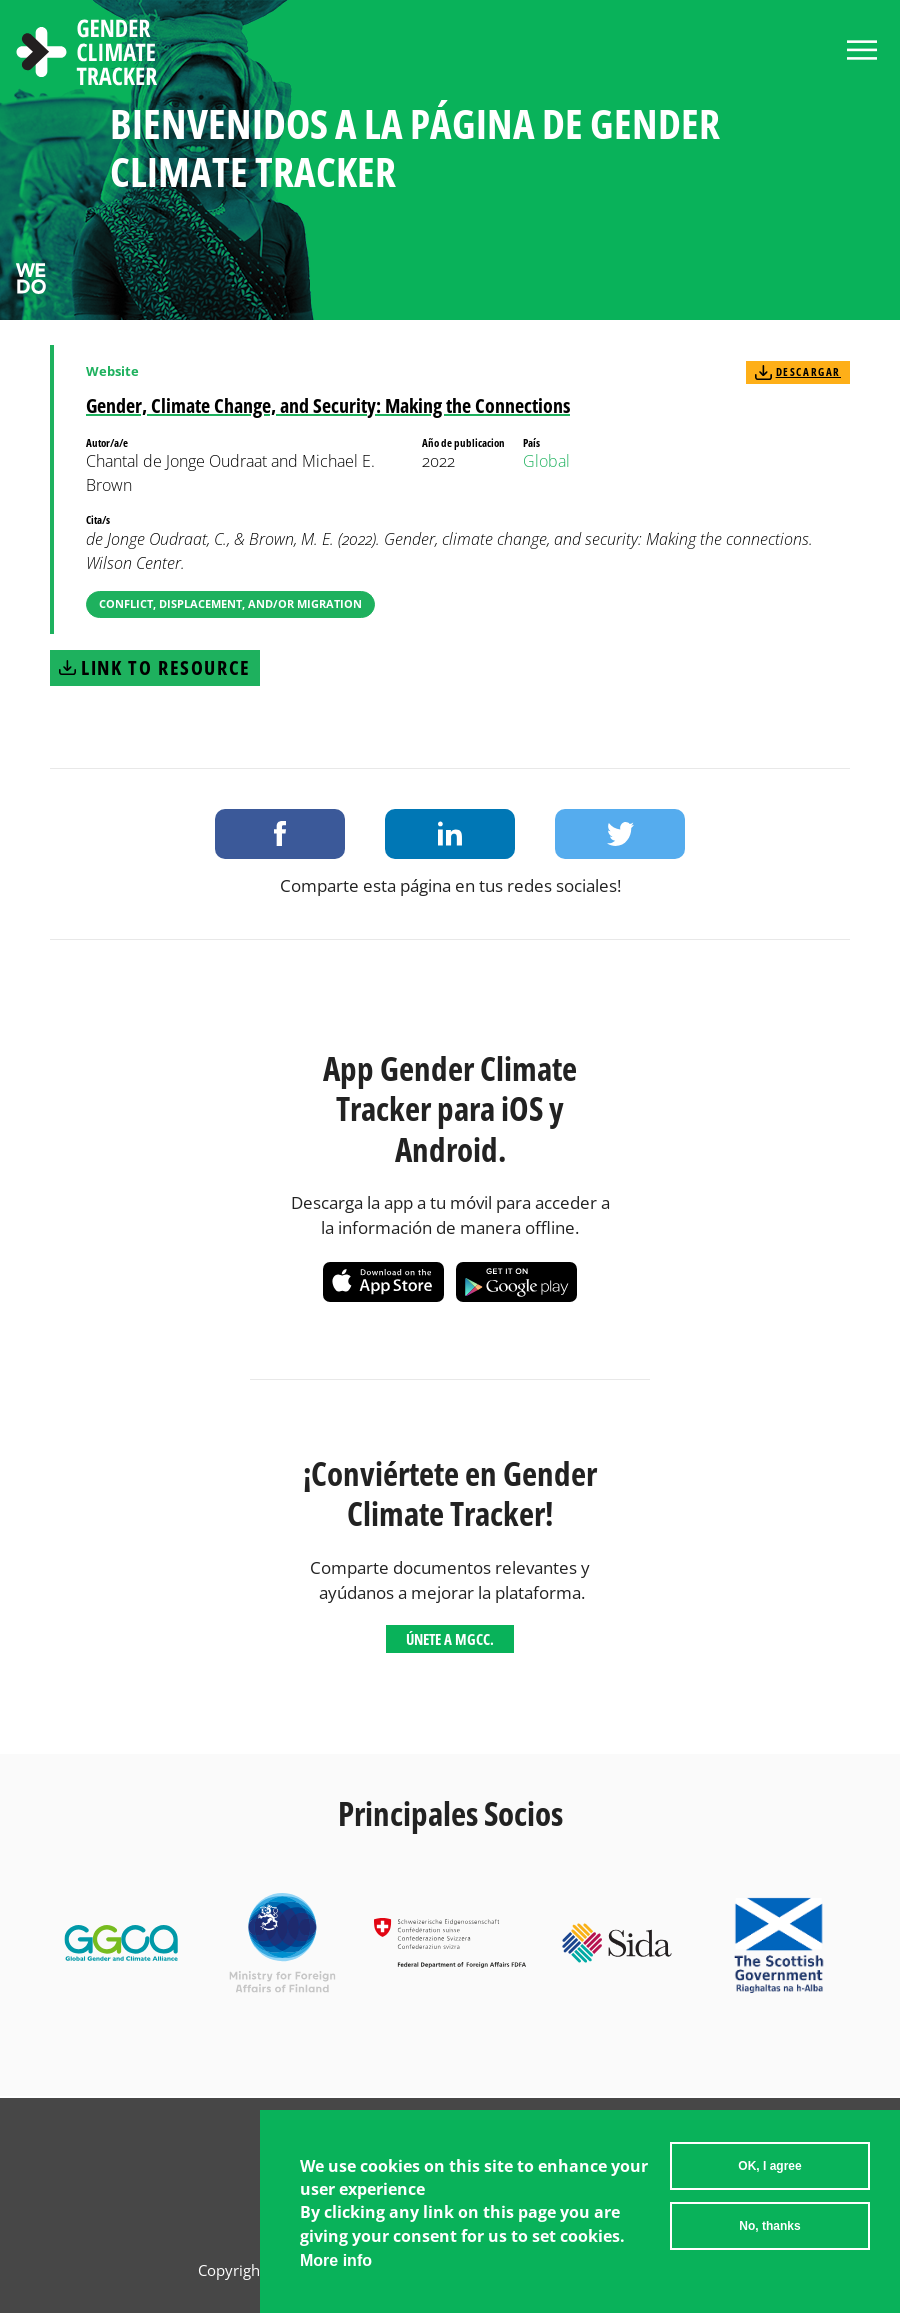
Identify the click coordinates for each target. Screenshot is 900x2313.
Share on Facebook (280, 834)
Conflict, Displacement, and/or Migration (230, 603)
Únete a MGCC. (450, 1639)
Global (546, 461)
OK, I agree (769, 2166)
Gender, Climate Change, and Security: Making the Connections (328, 405)
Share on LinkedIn (450, 834)
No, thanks (769, 2226)
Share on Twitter (620, 834)
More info (336, 2260)
